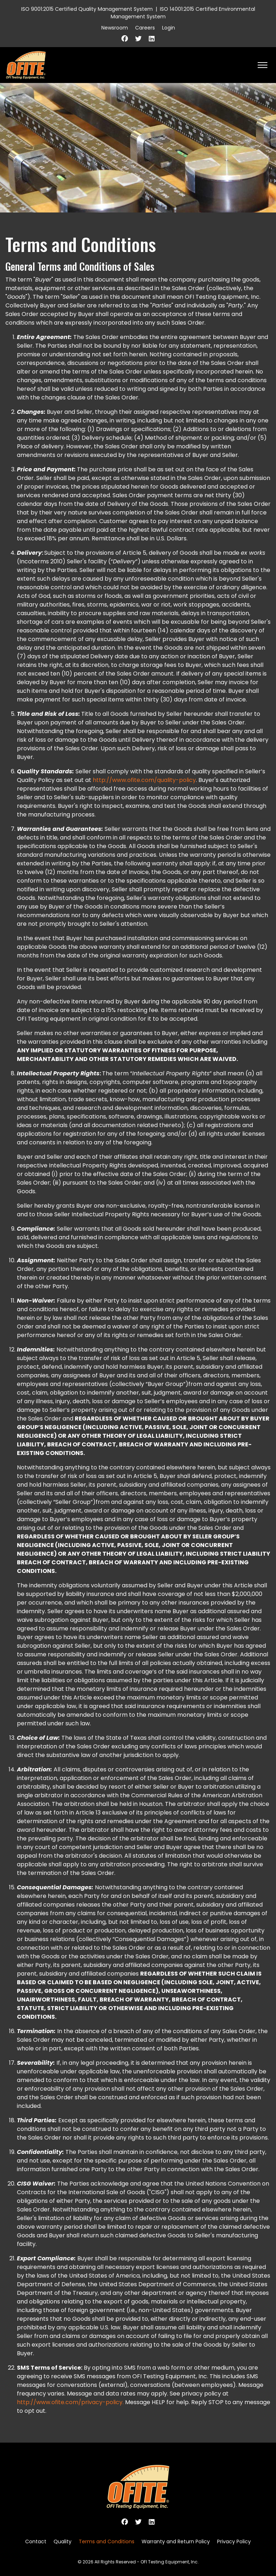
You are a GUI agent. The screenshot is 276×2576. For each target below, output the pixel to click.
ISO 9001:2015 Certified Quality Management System (87, 9)
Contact (35, 2541)
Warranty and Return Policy (176, 2541)
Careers (145, 27)
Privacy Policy (234, 2541)
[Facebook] (124, 38)
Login (168, 27)
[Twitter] (138, 38)
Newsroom (114, 27)
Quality (63, 2541)
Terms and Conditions (106, 2541)
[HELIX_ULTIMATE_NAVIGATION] (262, 65)
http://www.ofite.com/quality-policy (144, 780)
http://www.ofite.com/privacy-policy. (70, 2402)
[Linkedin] (152, 38)
